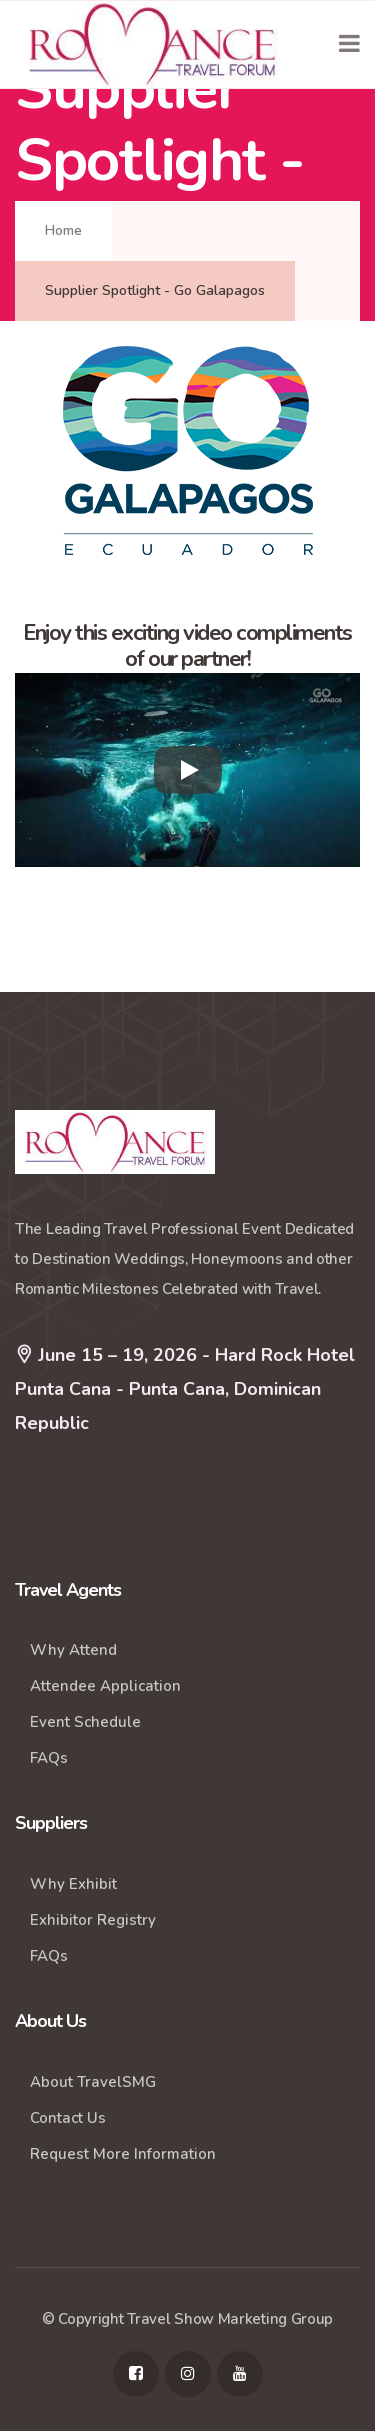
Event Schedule (85, 1722)
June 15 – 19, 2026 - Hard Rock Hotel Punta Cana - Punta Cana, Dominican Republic (185, 1386)
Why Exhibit (73, 1884)
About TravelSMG (93, 2082)
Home (63, 230)
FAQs (49, 1758)
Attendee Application (105, 1686)
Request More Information (123, 2154)
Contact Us (68, 2118)
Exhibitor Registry (93, 1920)
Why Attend (73, 1650)
